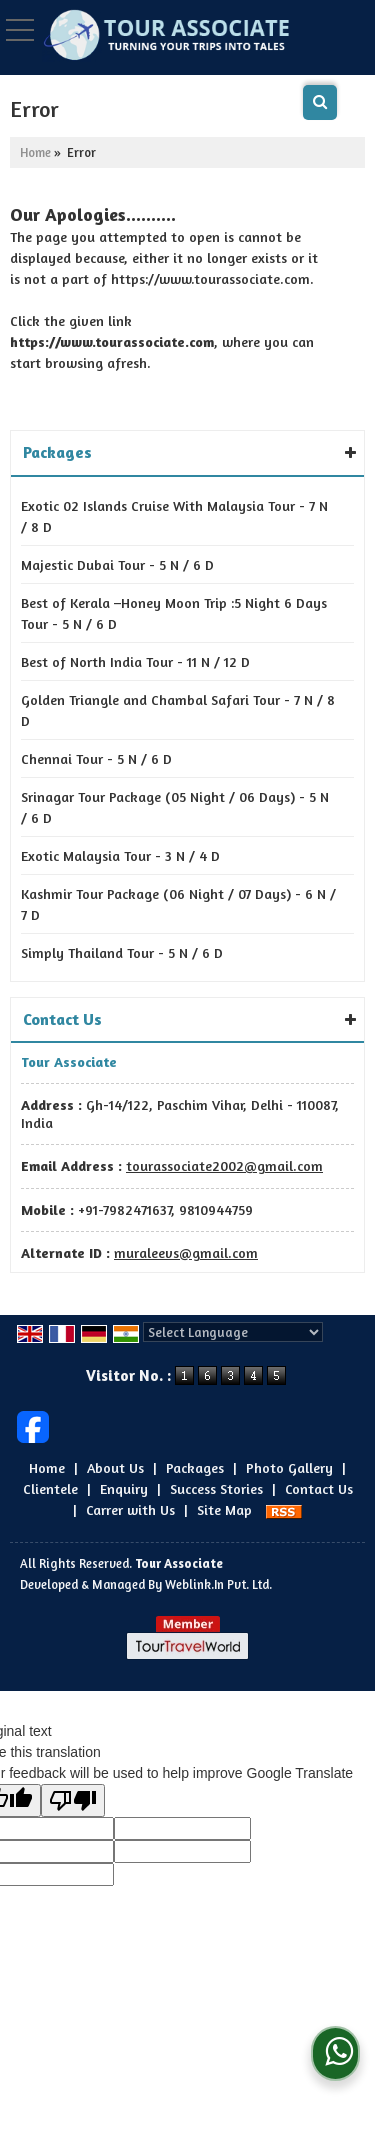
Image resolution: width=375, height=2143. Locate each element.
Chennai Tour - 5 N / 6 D (96, 758)
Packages (195, 1467)
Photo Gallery (289, 1467)
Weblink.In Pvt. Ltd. (218, 1584)
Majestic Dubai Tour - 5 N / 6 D (117, 564)
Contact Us (319, 1488)
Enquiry (124, 1488)
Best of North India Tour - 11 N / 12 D (135, 661)
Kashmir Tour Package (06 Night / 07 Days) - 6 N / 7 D (178, 904)
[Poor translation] (73, 1800)
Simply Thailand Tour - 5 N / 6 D (122, 952)
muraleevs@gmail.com (186, 1252)
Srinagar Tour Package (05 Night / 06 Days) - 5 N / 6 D (175, 807)
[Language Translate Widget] (233, 1332)
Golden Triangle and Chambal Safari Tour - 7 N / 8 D (178, 710)
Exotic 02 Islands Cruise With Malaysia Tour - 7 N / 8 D (174, 516)
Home (35, 152)
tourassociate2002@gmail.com (224, 1165)
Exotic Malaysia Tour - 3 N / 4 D (120, 855)
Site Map (224, 1509)
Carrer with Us (130, 1509)
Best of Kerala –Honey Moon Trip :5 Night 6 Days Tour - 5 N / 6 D (174, 613)
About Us (115, 1467)
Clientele (50, 1488)
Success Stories (216, 1488)
